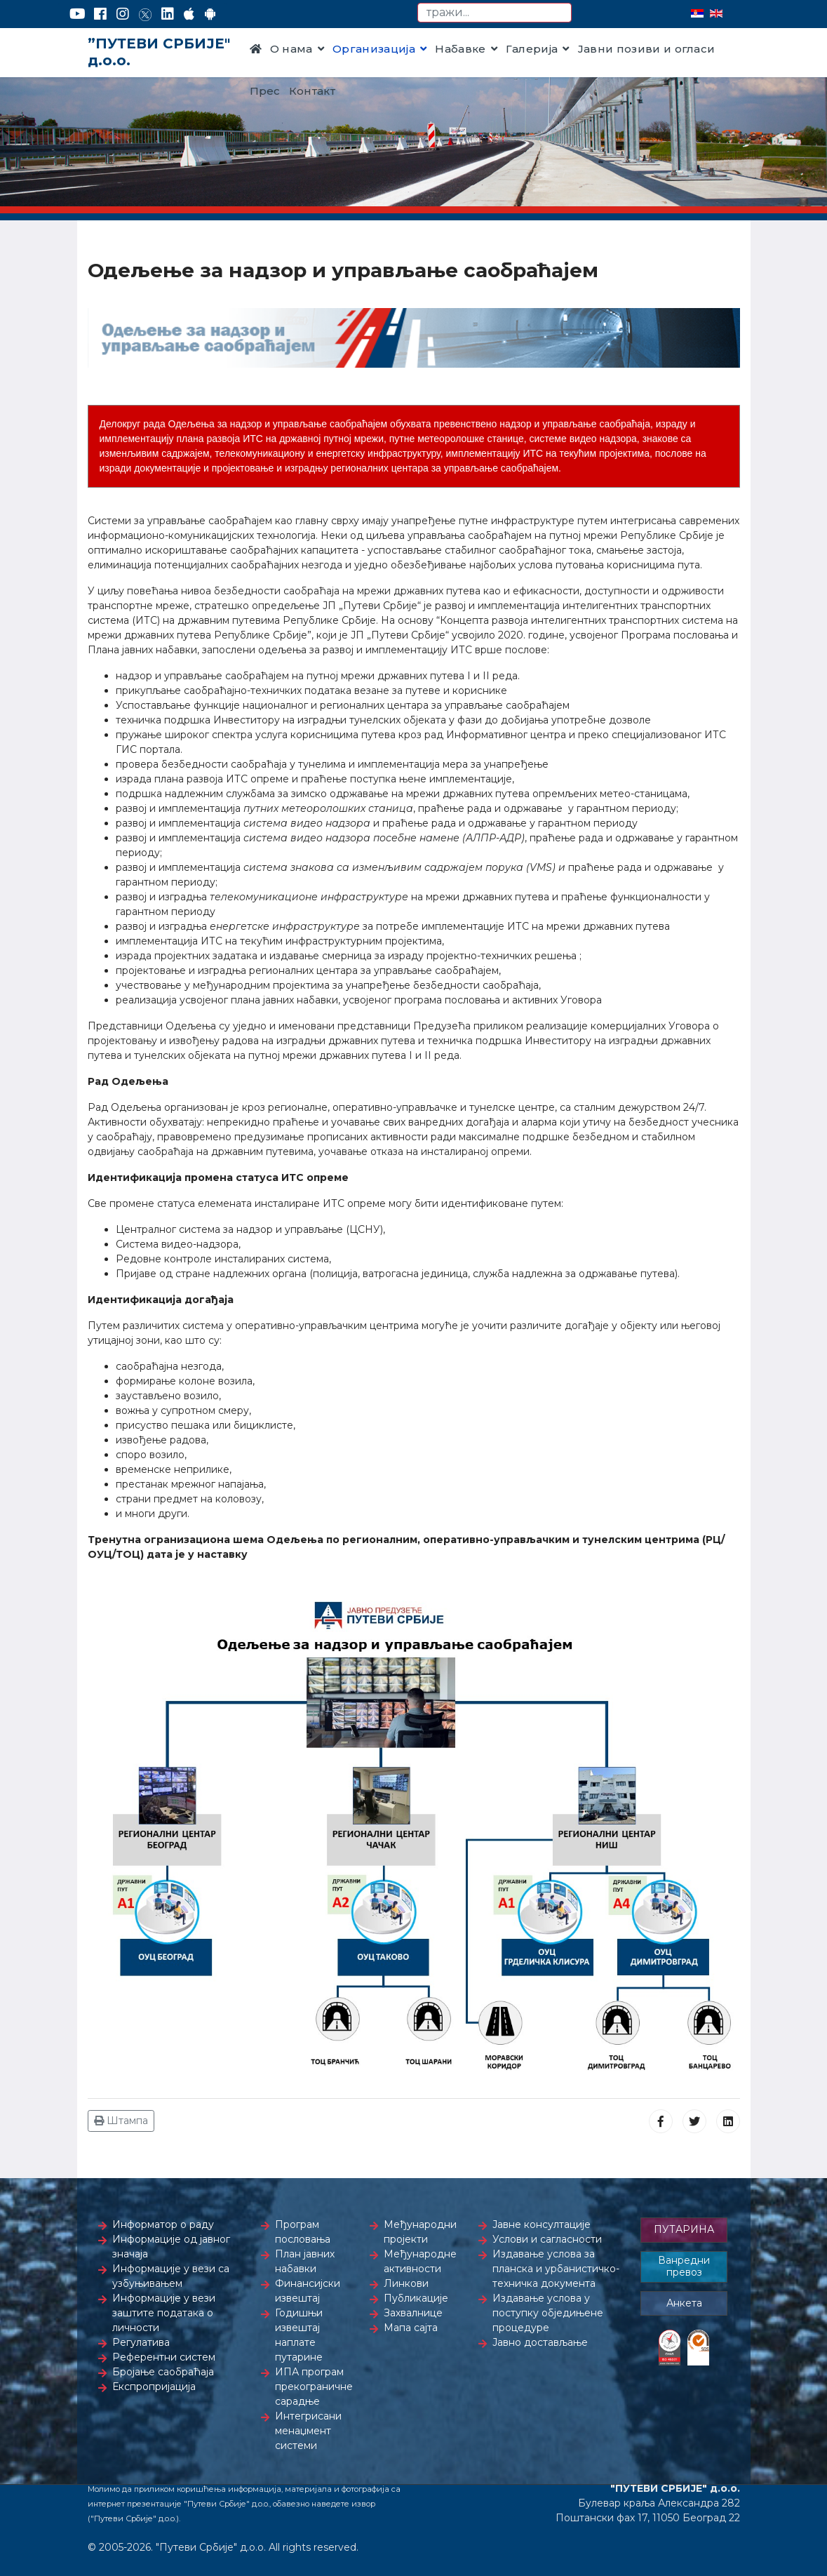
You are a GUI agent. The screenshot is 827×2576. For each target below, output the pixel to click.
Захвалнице (413, 2313)
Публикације (416, 2298)
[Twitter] (145, 14)
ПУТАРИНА (684, 2229)
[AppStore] (189, 14)
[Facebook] (100, 14)
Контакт (312, 91)
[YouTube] (77, 14)
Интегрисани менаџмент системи (308, 2431)
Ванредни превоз (684, 2266)
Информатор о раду (163, 2224)
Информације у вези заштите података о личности (163, 2313)
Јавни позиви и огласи (646, 48)
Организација (373, 48)
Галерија (532, 48)
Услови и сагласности (547, 2239)
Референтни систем (163, 2357)
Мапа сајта (411, 2327)
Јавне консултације (541, 2224)
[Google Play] (210, 14)
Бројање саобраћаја (163, 2371)
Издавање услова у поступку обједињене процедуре (547, 2313)
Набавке (460, 48)
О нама (291, 48)
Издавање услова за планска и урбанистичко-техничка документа (555, 2269)
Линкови (406, 2283)
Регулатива (141, 2342)
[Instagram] (122, 14)
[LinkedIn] (167, 14)
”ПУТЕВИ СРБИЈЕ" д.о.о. (159, 52)
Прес (265, 91)
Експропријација (154, 2386)
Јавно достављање (540, 2342)
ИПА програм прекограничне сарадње (314, 2386)
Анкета (684, 2303)
